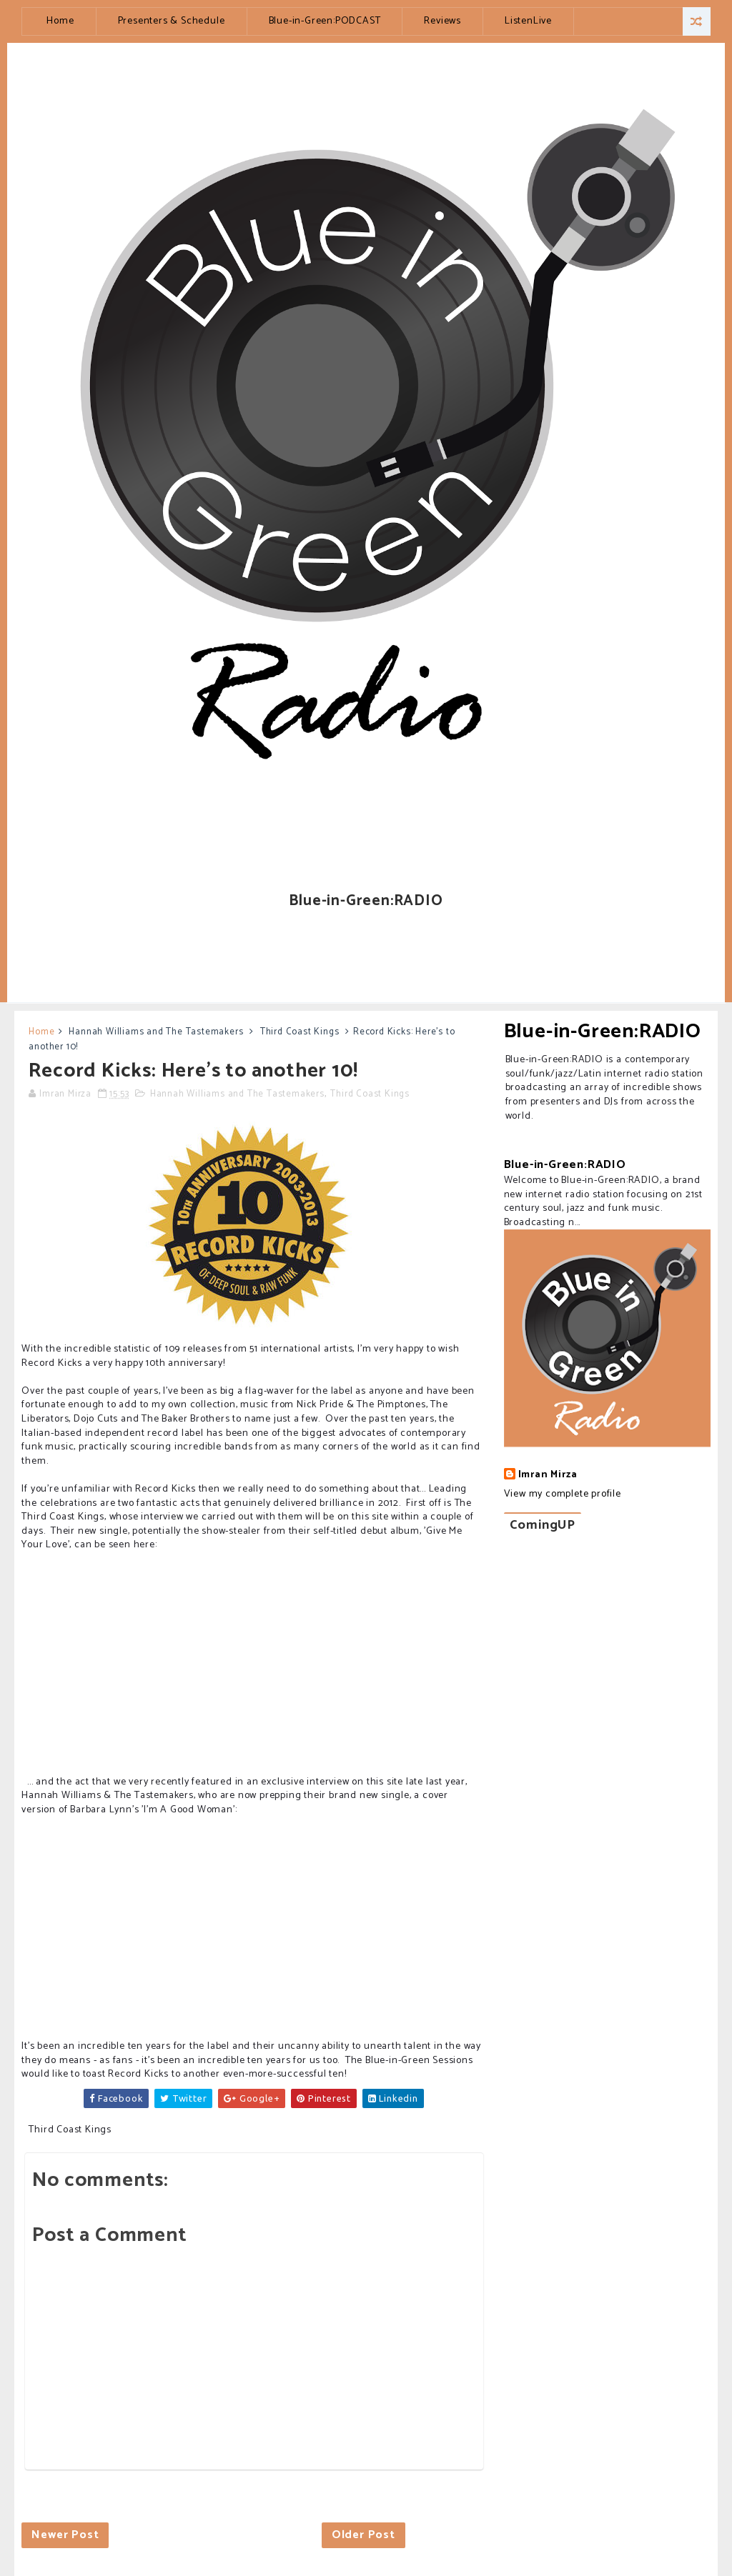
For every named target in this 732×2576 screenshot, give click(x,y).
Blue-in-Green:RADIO (602, 1031)
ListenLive (528, 21)
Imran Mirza (548, 1475)
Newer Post (65, 2535)
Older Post (363, 2535)
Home (60, 21)
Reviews (442, 21)
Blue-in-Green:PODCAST (325, 21)
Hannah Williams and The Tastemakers (156, 1031)
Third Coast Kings (300, 1031)
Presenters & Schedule (171, 21)
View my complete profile (562, 1494)
